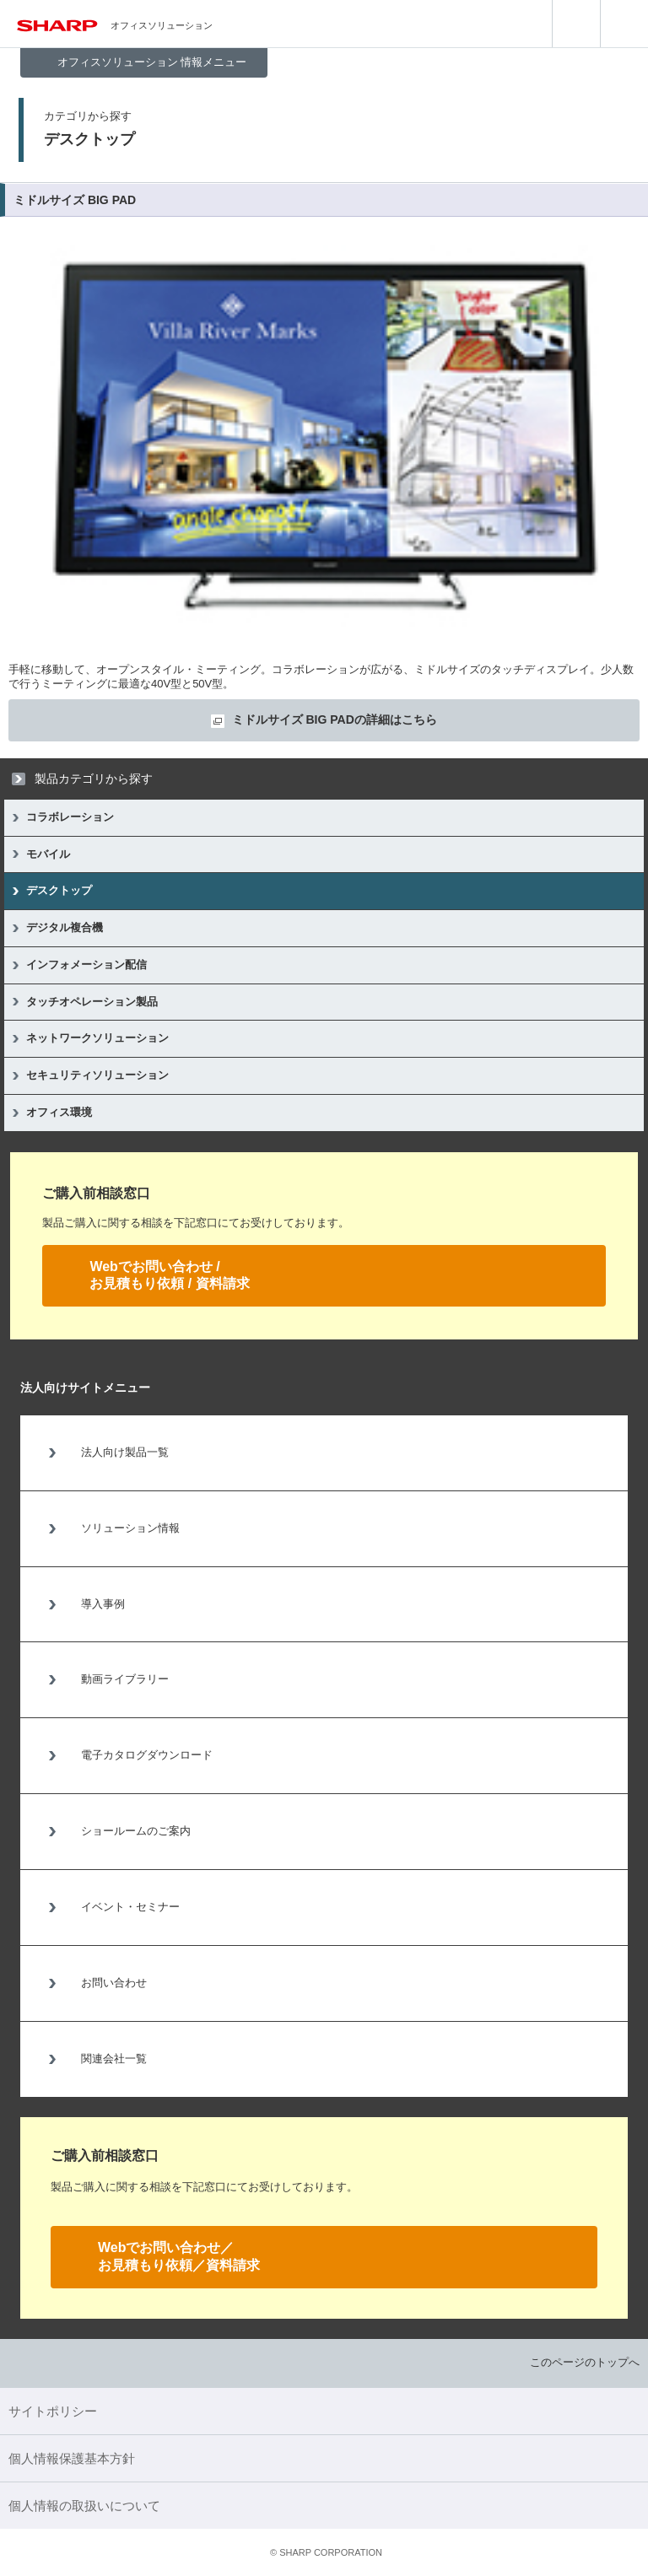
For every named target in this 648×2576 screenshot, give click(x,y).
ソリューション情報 (130, 1528)
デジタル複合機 (64, 927)
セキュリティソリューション (97, 1075)
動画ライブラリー (125, 1679)
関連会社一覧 (114, 2058)
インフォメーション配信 (86, 964)
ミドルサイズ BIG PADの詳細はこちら (334, 719)
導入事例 (103, 1604)
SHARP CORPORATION (326, 2552)
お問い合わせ (114, 1982)
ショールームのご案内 (136, 1830)
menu (624, 23)
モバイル (48, 854)
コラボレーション (70, 817)
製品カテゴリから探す (94, 778)
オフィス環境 (59, 1112)
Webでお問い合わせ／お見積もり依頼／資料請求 (179, 2256)
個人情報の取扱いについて (84, 2505)
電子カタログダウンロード (147, 1755)
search (576, 23)
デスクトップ (59, 890)
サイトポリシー (52, 2411)
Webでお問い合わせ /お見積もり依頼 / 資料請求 (169, 1275)
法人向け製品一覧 (125, 1452)
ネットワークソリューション (97, 1038)
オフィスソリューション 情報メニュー (152, 62)
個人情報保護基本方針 (71, 2458)
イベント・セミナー (130, 1906)
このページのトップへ (585, 2362)
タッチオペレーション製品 (92, 1001)
